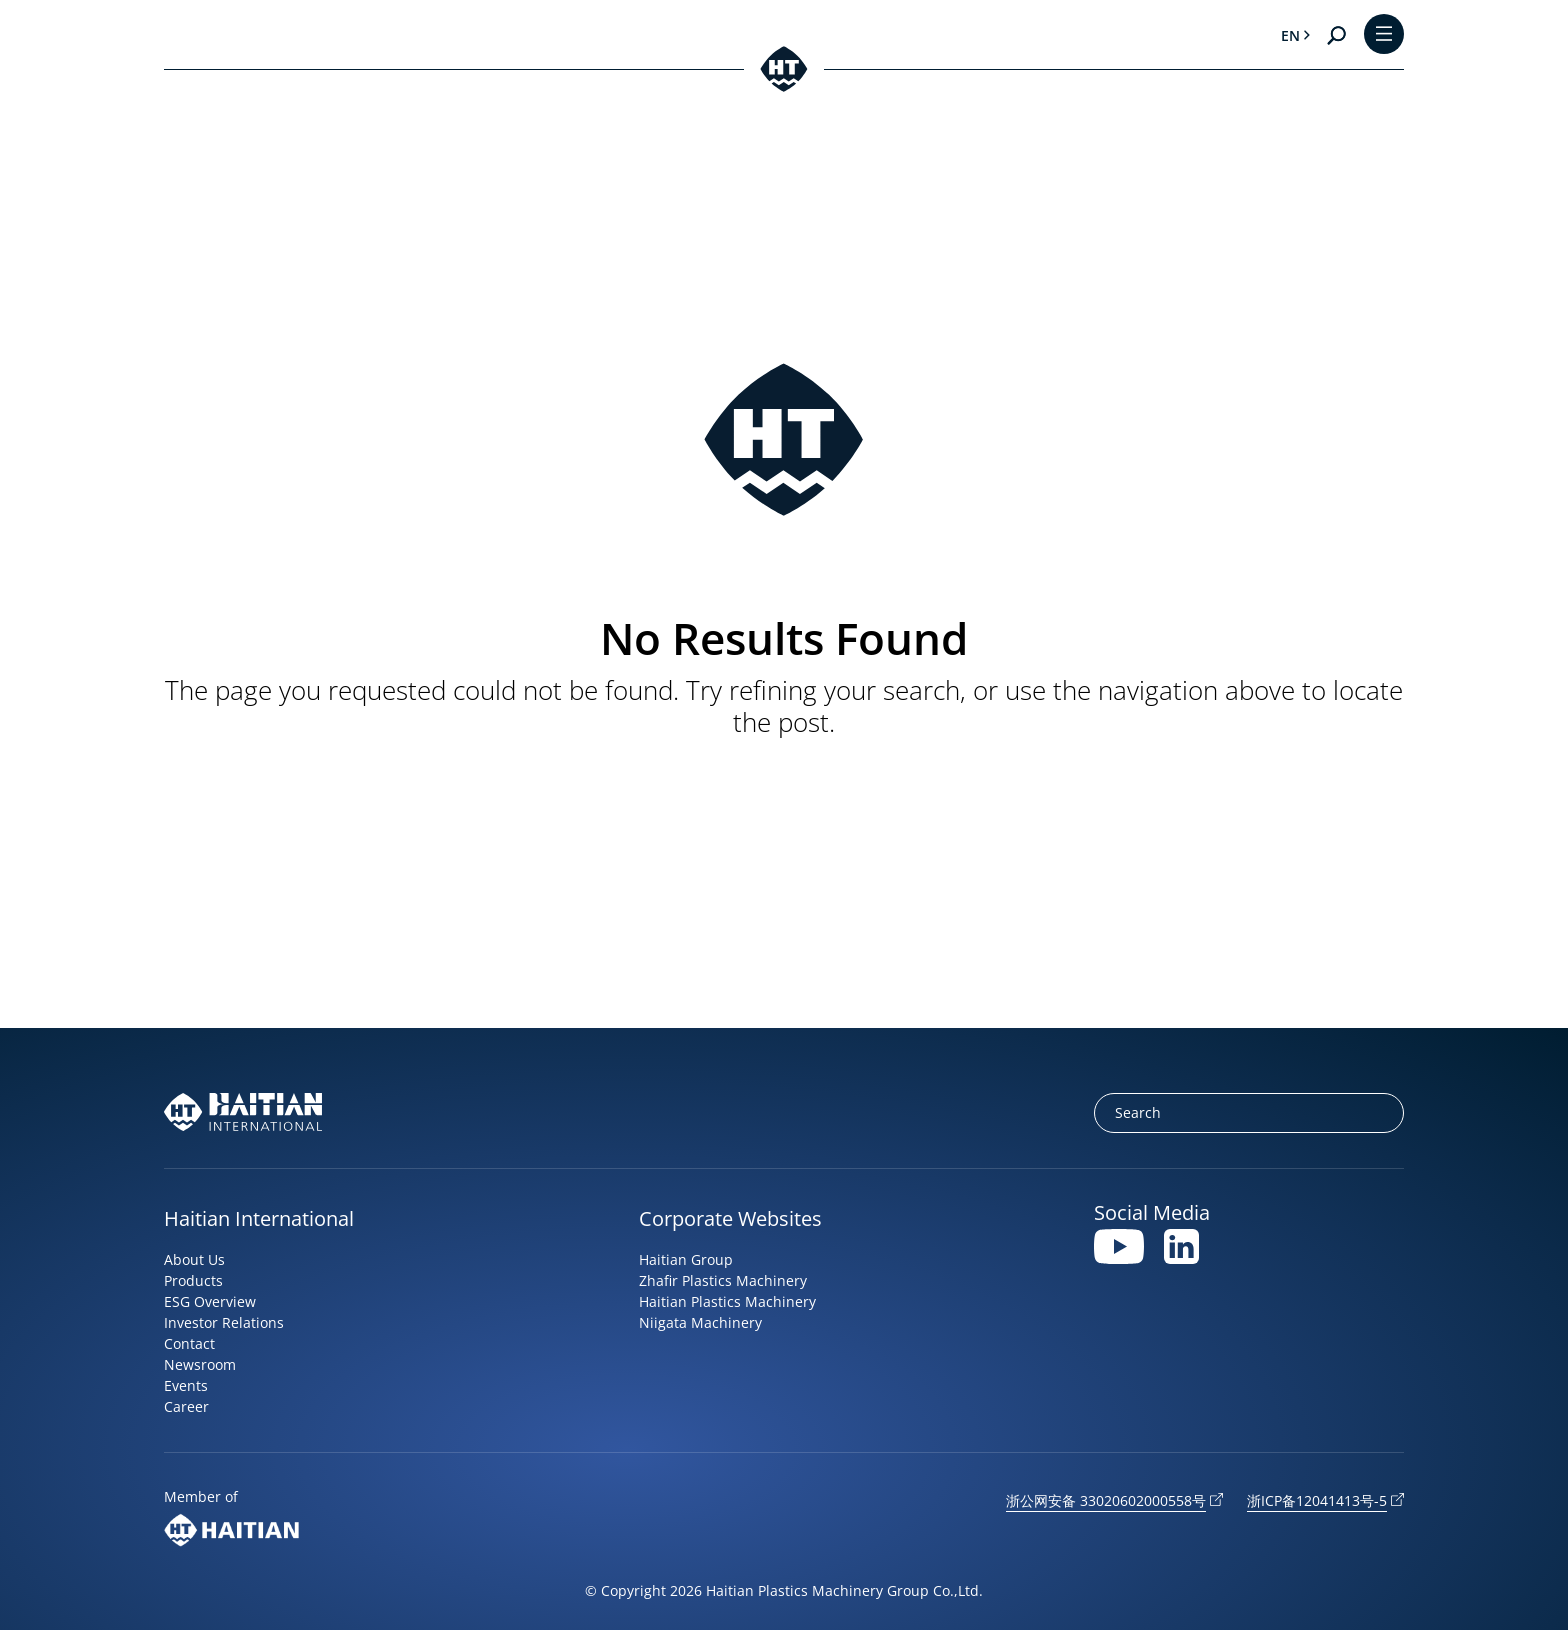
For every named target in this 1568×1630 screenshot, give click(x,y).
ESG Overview (210, 1301)
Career (186, 1406)
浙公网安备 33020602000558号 (1106, 1500)
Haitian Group (686, 1259)
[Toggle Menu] (1384, 35)
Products (193, 1280)
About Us (194, 1259)
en (1290, 35)
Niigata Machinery (700, 1322)
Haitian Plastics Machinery (727, 1301)
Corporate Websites (730, 1218)
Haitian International (259, 1218)
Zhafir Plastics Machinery (723, 1280)
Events (186, 1385)
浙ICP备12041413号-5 (1317, 1500)
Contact (189, 1343)
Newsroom (200, 1364)
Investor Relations (224, 1322)
